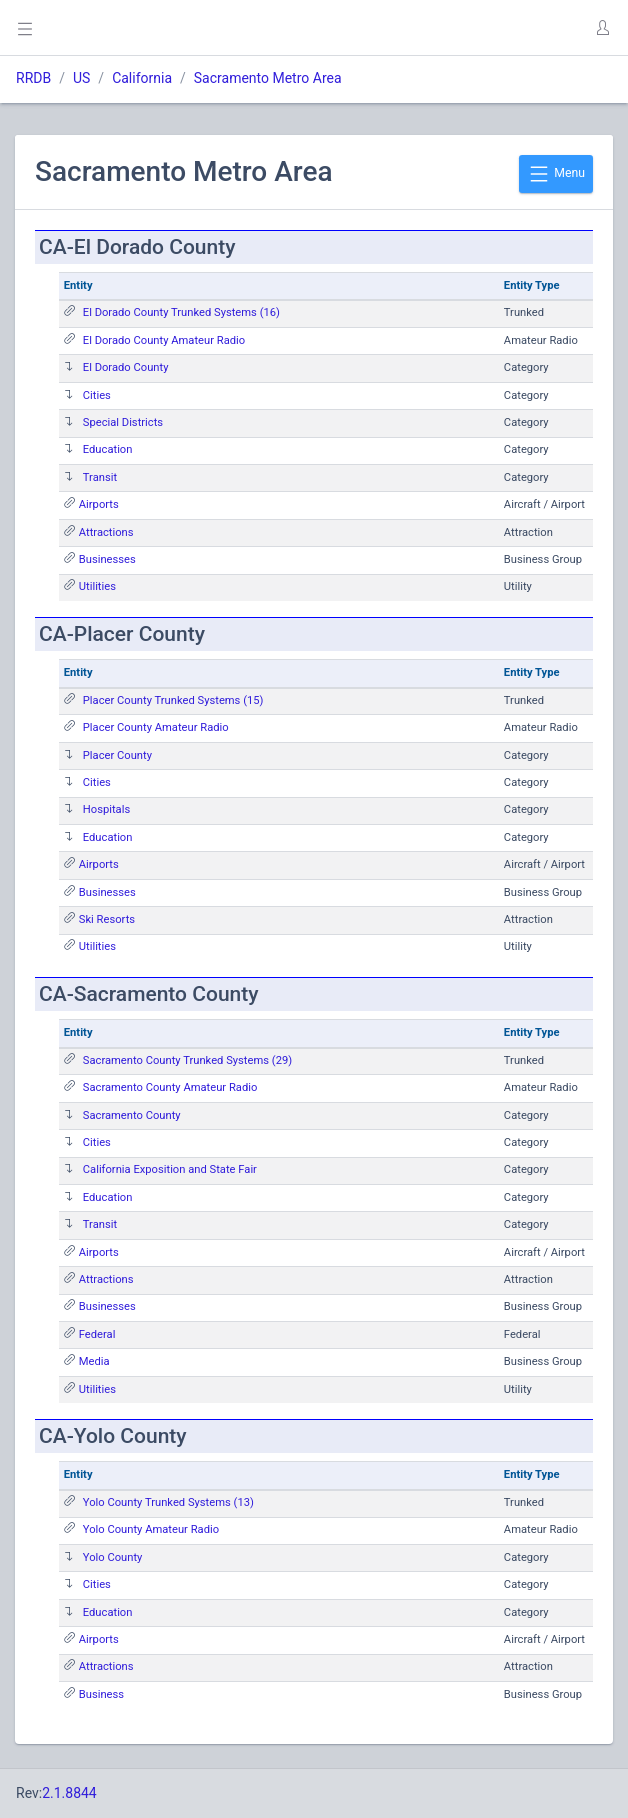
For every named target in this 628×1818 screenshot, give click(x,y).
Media (94, 1361)
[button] (602, 28)
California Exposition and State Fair (170, 1169)
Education (108, 449)
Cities (97, 395)
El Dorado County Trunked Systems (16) (181, 312)
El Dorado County (126, 367)
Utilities (97, 586)
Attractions (106, 532)
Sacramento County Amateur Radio (170, 1087)
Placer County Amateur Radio (156, 727)
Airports (99, 504)
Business (101, 1694)
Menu (556, 174)
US (81, 78)
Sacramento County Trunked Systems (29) (187, 1060)
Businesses (107, 559)
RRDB (33, 78)
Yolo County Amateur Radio (151, 1529)
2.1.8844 (69, 1793)
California (142, 78)
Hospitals (106, 809)
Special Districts (123, 422)
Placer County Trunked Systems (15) (173, 700)
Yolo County (113, 1557)
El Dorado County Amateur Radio (164, 340)
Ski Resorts (107, 919)
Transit (100, 477)
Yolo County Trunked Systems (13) (168, 1502)
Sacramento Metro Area (268, 78)
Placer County (117, 755)
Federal (97, 1334)
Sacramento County (132, 1115)
